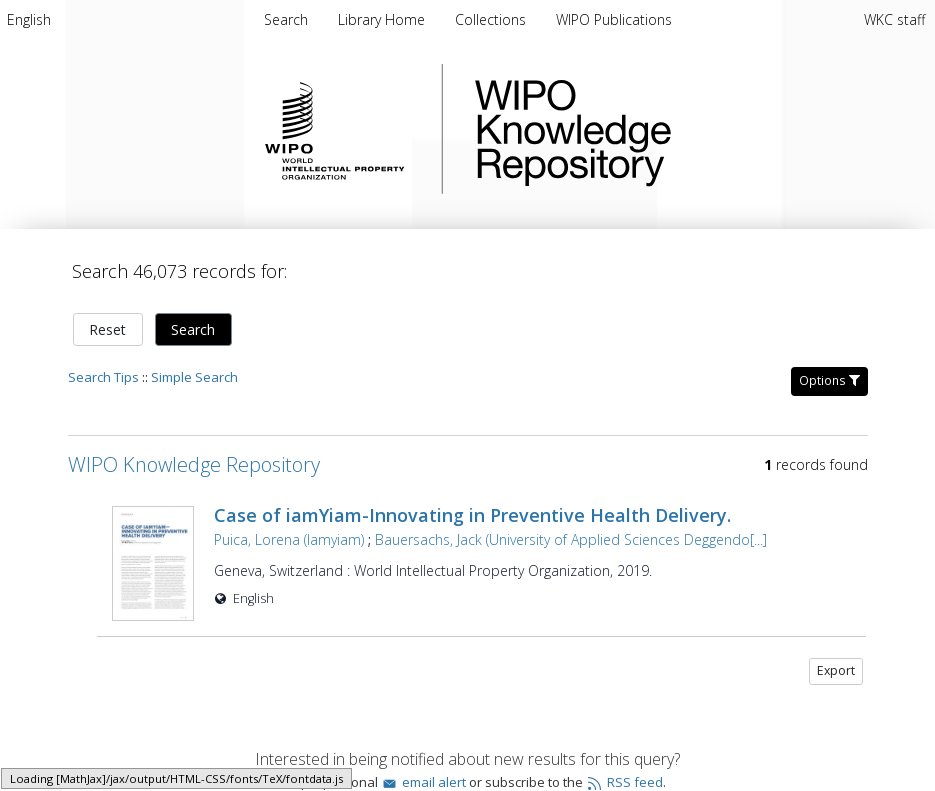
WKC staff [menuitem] (894, 19)
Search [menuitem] (286, 19)
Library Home (383, 19)
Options (829, 380)
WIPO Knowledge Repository (655, 129)
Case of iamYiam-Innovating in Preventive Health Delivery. (472, 515)
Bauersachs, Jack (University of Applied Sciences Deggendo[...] (571, 539)
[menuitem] (29, 19)
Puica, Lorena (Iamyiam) (289, 539)
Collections (492, 19)
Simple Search (194, 377)
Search (193, 329)
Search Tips (103, 377)
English (29, 19)
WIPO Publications (614, 19)
